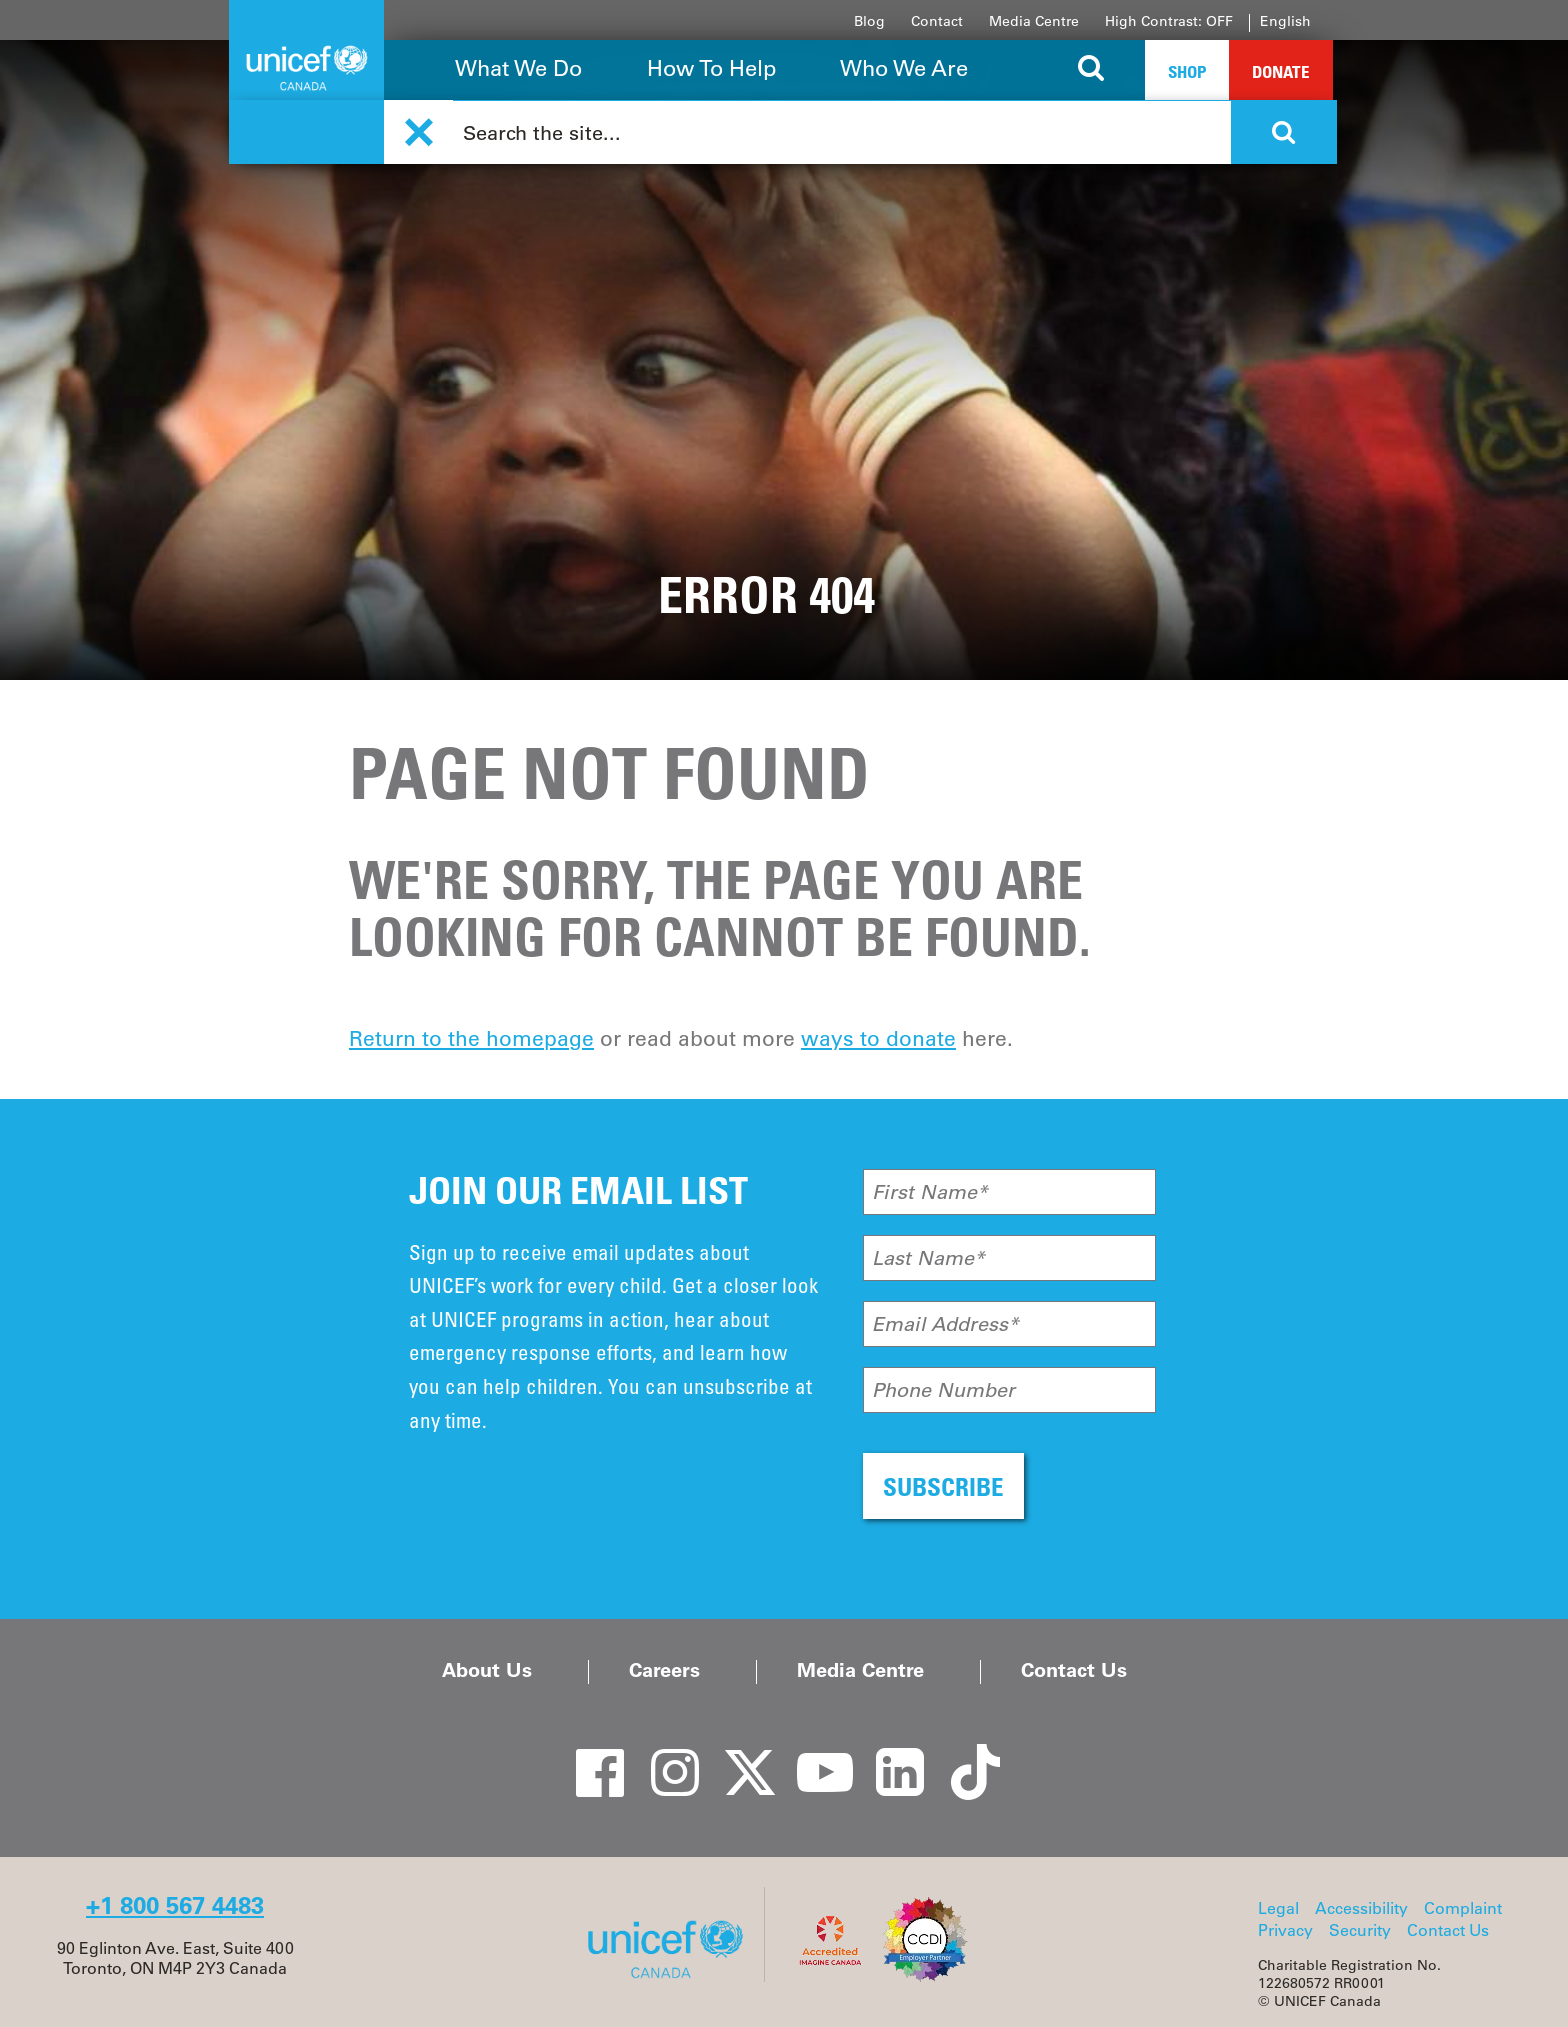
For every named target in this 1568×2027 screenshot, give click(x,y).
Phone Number (943, 1390)
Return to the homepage (471, 1038)
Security (1360, 1930)
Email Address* (945, 1324)
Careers (664, 1670)
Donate (1281, 71)
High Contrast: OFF (1169, 21)
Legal (1278, 1908)
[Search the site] (1091, 70)
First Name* (930, 1192)
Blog (869, 21)
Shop (1187, 71)
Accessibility (1361, 1908)
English (1285, 21)
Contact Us (1074, 1670)
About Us (487, 1670)
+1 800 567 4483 (175, 1905)
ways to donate (878, 1038)
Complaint (1463, 1908)
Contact (937, 21)
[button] (418, 133)
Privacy (1285, 1930)
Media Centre (1034, 21)
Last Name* (928, 1258)
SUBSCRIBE (943, 1486)
